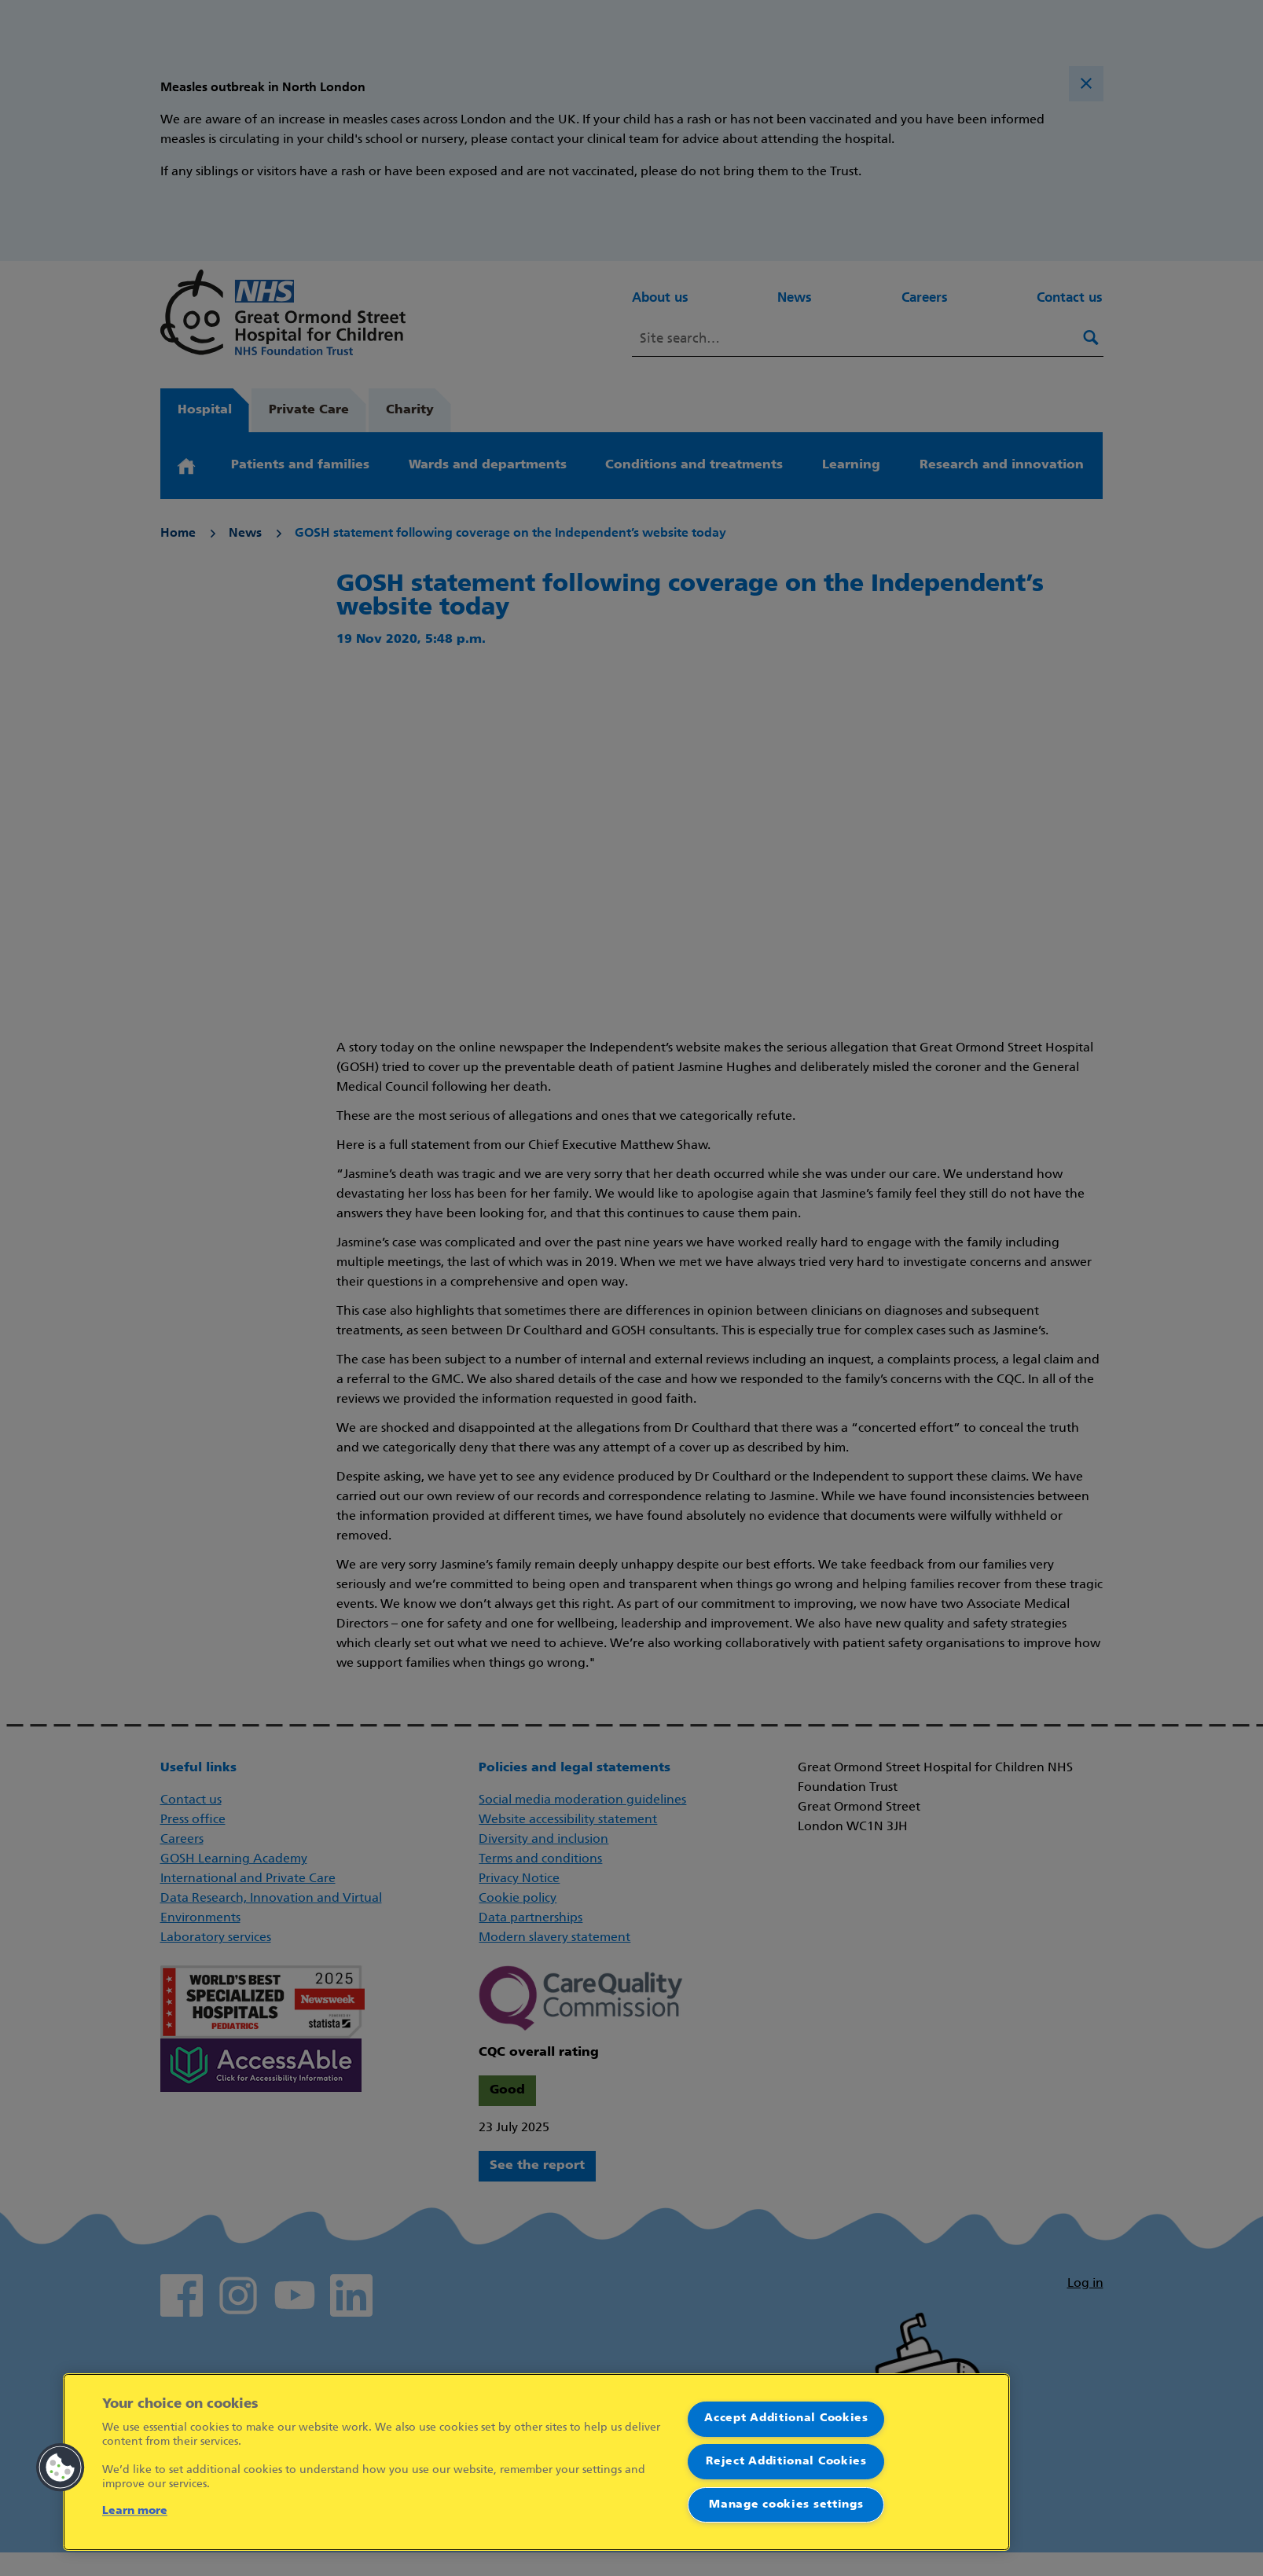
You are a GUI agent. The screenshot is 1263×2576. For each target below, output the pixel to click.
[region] (536, 2462)
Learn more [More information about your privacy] (134, 2511)
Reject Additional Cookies (786, 2462)
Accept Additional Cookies (786, 2418)
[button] (60, 2467)
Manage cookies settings (786, 2505)
